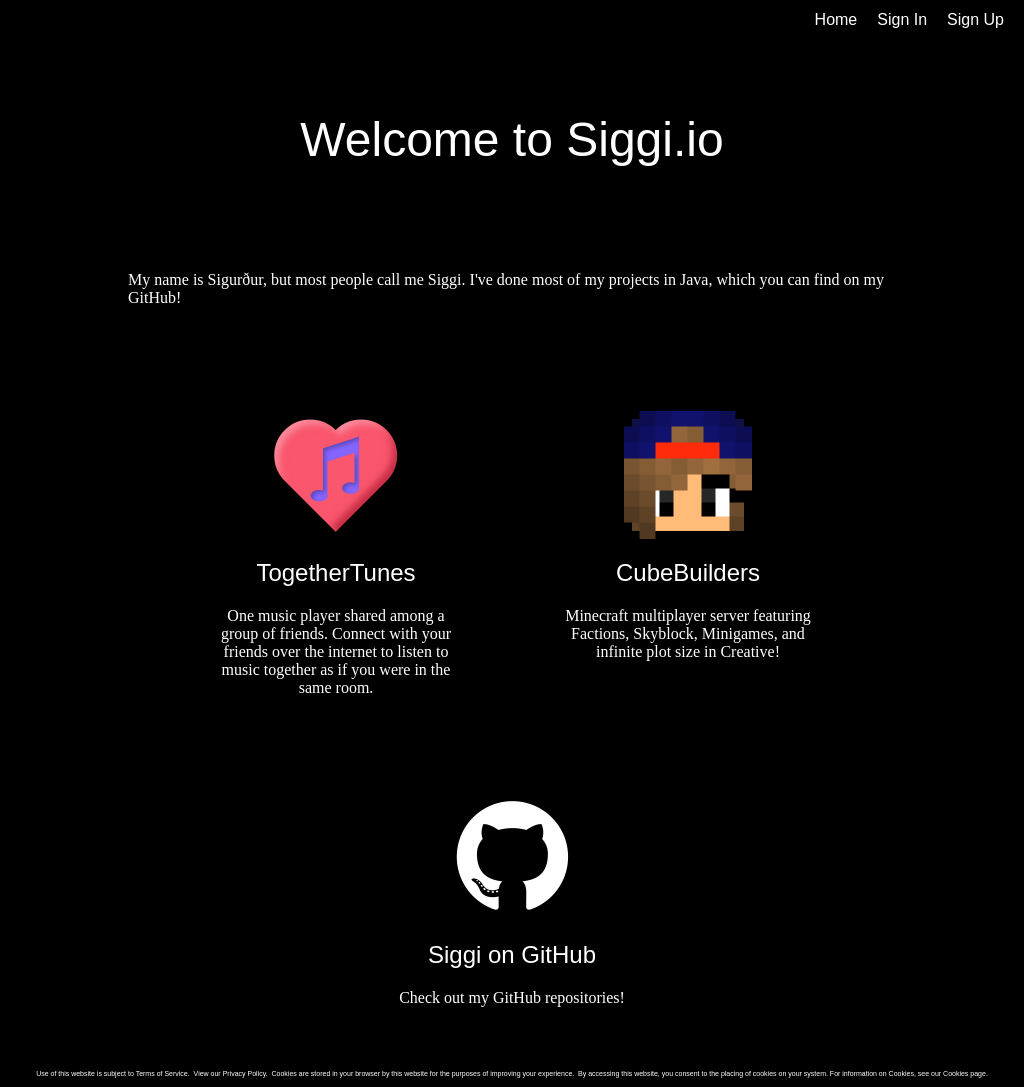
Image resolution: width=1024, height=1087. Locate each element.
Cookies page (964, 1073)
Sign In (902, 19)
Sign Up (975, 19)
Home (836, 19)
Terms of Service (162, 1073)
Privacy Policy (244, 1073)
